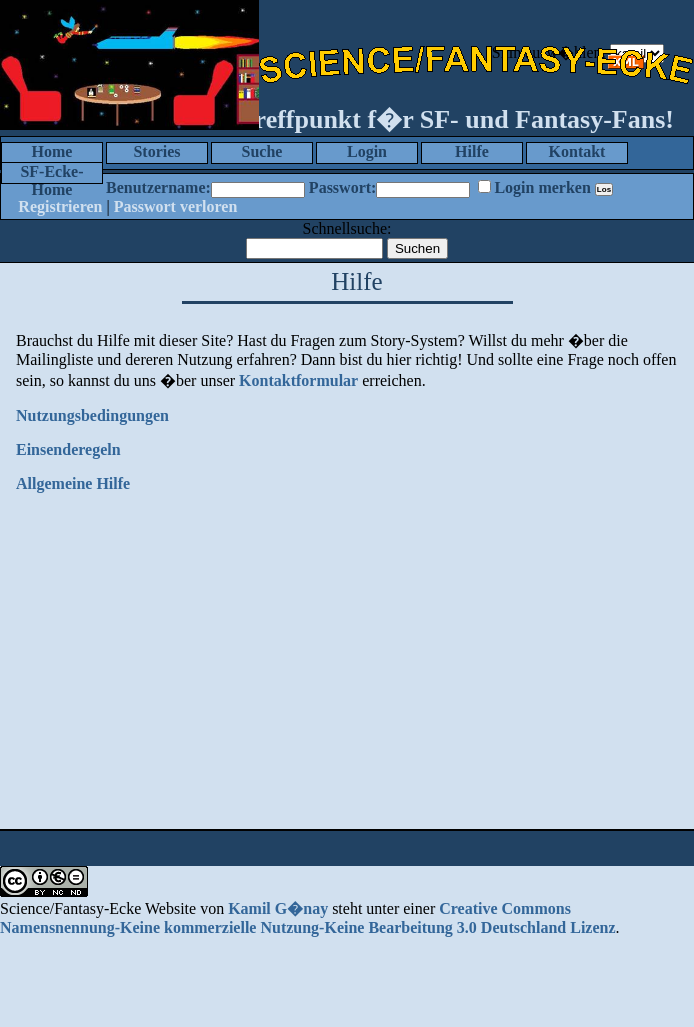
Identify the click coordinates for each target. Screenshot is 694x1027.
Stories (156, 151)
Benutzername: (158, 187)
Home (52, 151)
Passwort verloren (176, 206)
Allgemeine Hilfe (73, 483)
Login (367, 151)
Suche (262, 151)
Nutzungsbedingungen (92, 415)
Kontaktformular (298, 380)
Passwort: (343, 187)
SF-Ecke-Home (51, 173)
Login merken (542, 187)
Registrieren (60, 206)
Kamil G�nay (278, 908)
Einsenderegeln (68, 449)
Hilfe (472, 151)
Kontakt (577, 151)
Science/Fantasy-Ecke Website (98, 908)
